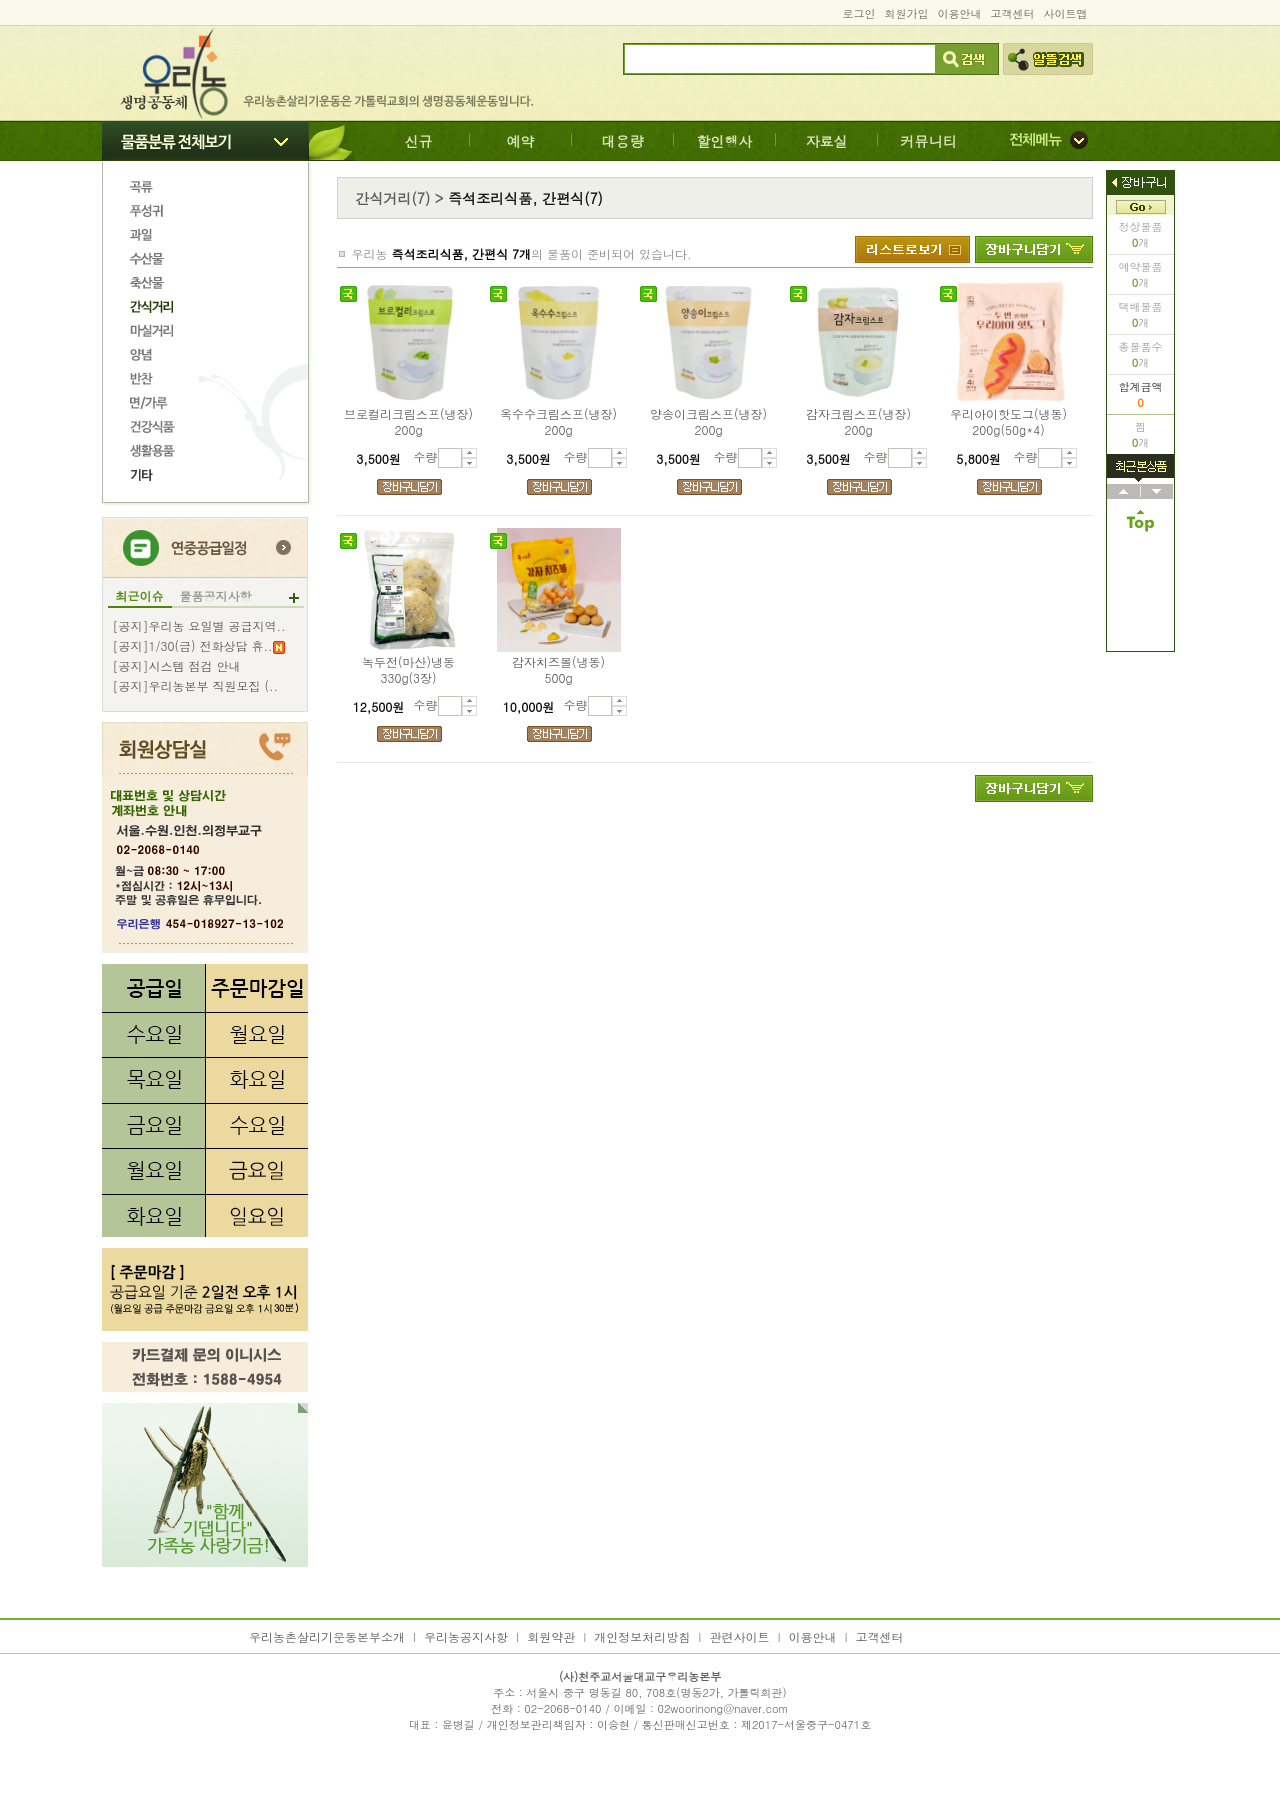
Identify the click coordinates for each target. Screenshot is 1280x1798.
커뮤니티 (929, 141)
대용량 (623, 141)
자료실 (827, 141)
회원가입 (907, 13)
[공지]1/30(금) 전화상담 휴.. (199, 646)
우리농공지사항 (466, 1636)
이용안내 (960, 13)
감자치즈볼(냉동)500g (558, 670)
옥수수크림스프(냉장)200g (558, 422)
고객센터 (1013, 13)
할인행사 (725, 141)
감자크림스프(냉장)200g (858, 422)
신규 (419, 141)
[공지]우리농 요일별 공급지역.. (199, 626)
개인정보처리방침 (642, 1636)
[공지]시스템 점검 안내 (177, 666)
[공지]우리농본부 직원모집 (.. (196, 686)
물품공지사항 (216, 596)
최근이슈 (140, 596)
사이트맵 (1066, 13)
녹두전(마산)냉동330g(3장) (408, 670)
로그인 (859, 13)
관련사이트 (739, 1636)
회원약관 (551, 1636)
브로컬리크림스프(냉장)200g (408, 422)
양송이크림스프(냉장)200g (708, 422)
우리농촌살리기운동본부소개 (327, 1636)
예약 (521, 141)
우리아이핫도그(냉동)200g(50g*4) (1008, 422)
